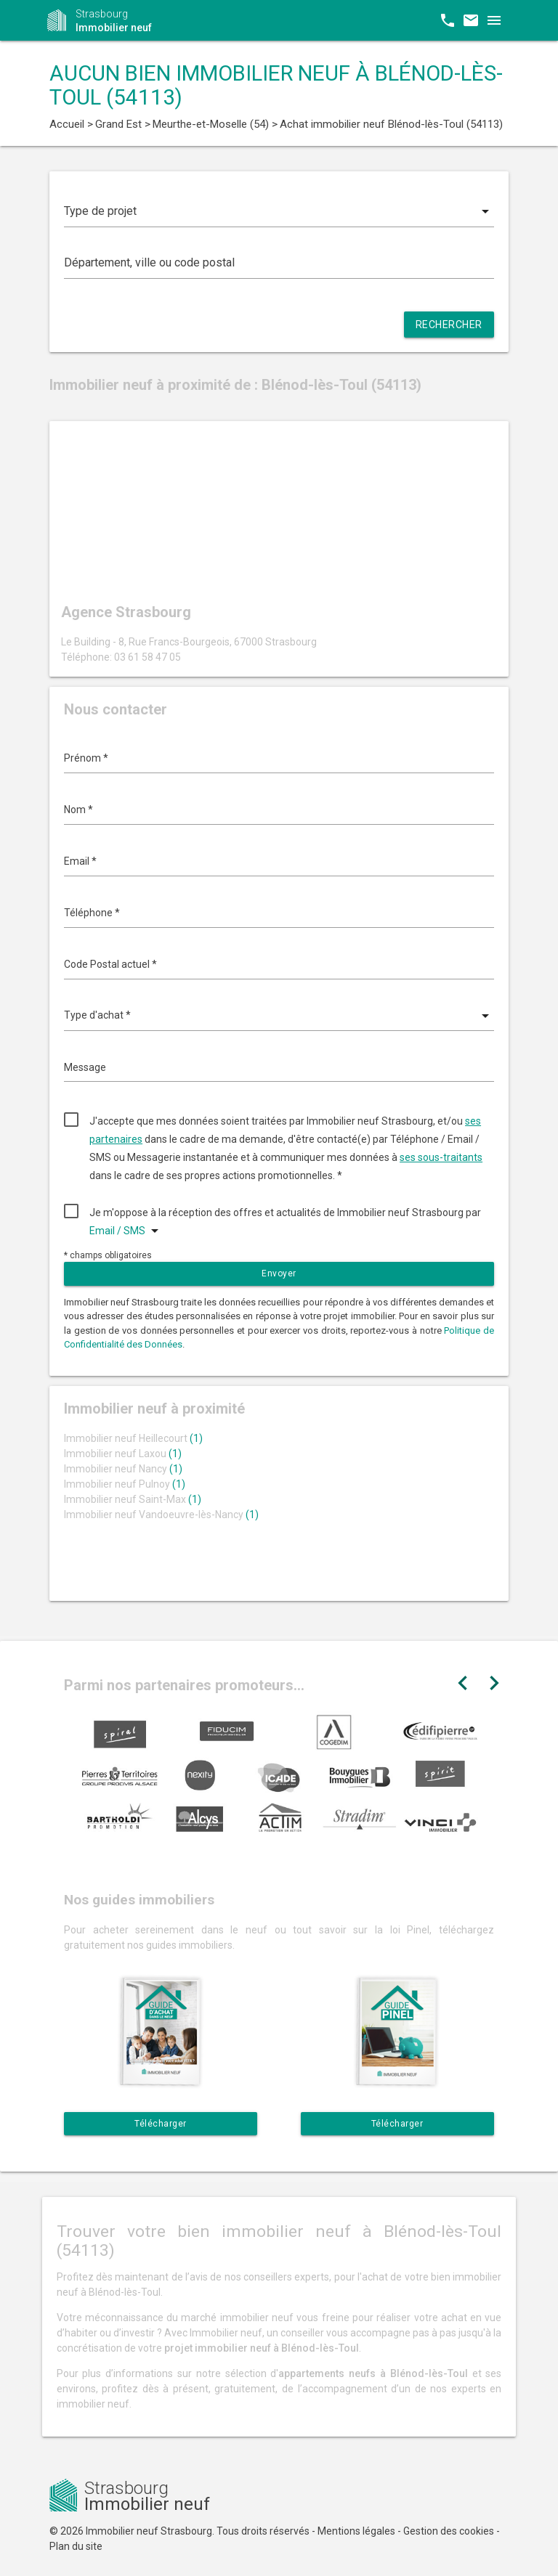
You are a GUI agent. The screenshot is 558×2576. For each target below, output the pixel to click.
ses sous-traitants (441, 1157)
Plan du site (75, 2546)
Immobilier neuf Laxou (123, 1453)
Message (85, 1067)
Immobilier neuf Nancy (123, 1469)
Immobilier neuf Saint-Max (132, 1499)
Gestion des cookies (448, 2531)
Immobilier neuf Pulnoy (124, 1484)
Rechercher (449, 324)
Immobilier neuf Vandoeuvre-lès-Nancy (161, 1514)
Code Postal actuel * (110, 964)
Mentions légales (356, 2531)
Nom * (78, 809)
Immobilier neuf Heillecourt (133, 1438)
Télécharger (160, 2124)
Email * (80, 861)
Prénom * (86, 758)
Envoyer (279, 1273)
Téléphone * (92, 912)
